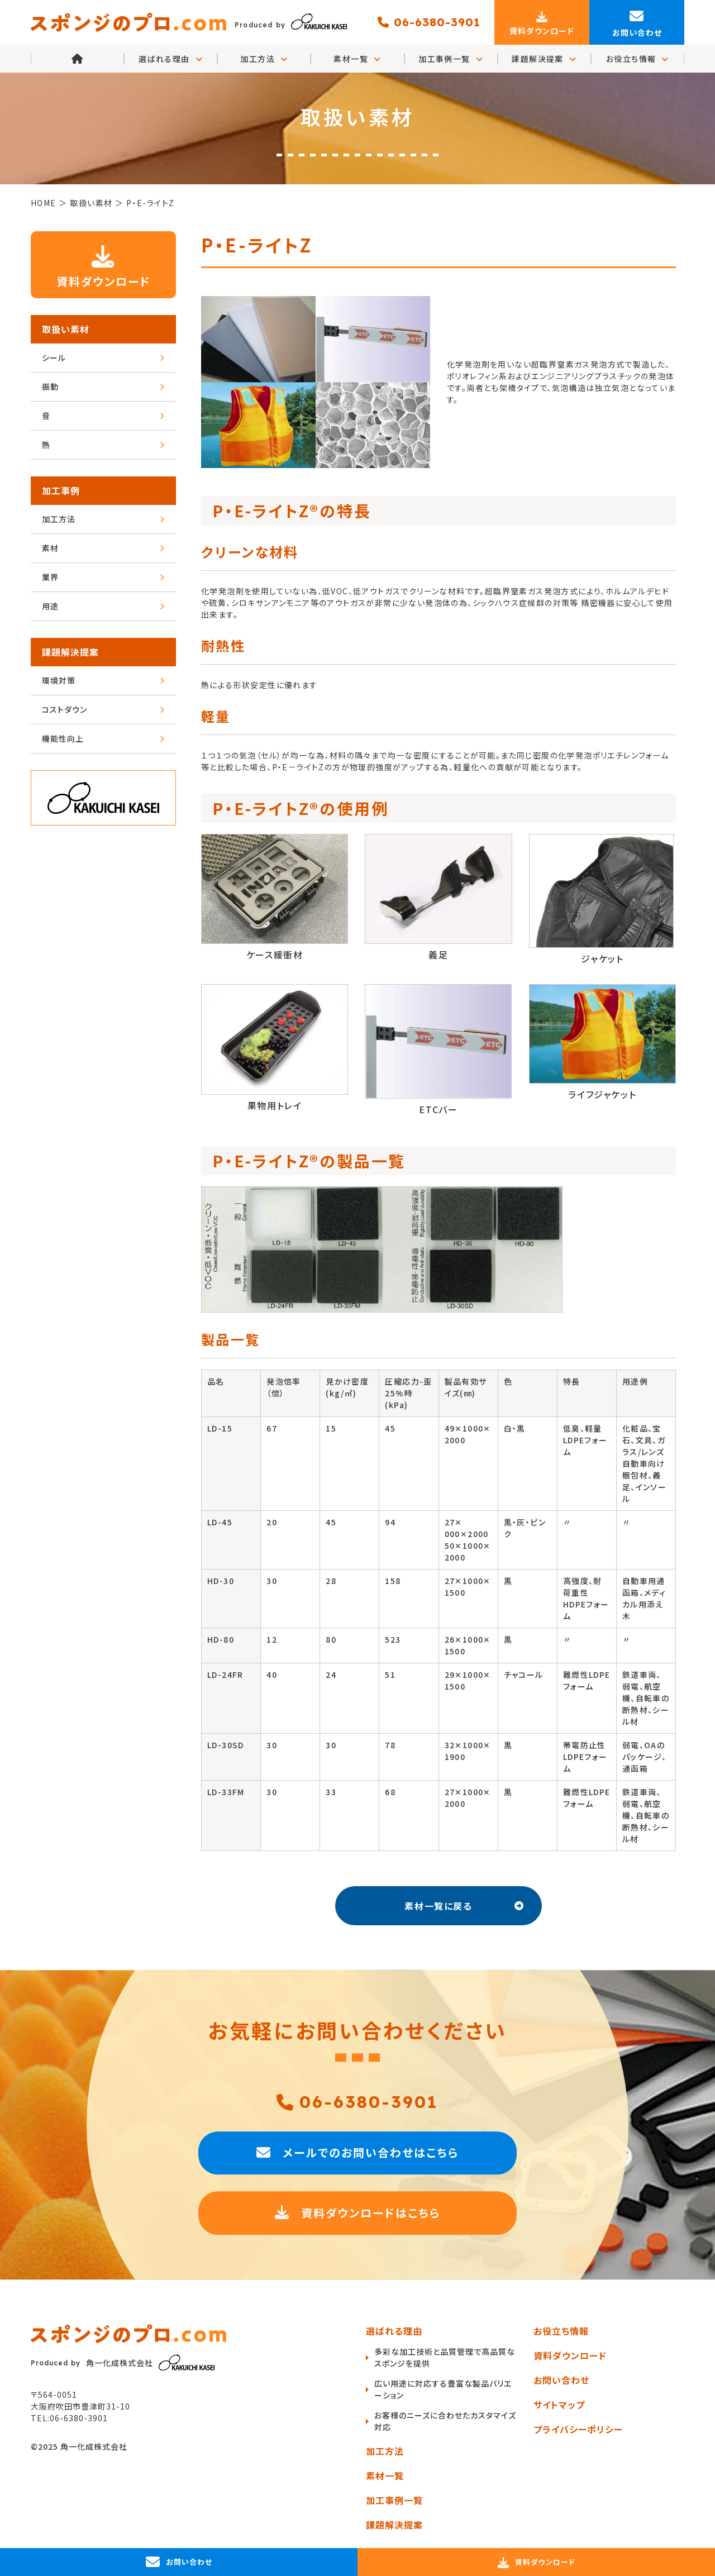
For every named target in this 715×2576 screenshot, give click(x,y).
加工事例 (61, 490)
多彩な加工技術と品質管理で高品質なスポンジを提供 (444, 2357)
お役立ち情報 (637, 59)
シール (103, 357)
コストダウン (103, 709)
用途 (103, 606)
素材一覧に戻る (464, 1905)
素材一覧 (357, 59)
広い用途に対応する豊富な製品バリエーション (443, 2389)
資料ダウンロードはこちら (357, 2213)
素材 (103, 548)
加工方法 (264, 59)
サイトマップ (559, 2404)
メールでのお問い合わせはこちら (357, 2153)
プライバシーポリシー (578, 2429)
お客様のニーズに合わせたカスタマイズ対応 (445, 2421)
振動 (103, 386)
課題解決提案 (544, 59)
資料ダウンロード (103, 264)
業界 (103, 577)
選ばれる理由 (394, 2331)
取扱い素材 (65, 329)
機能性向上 (103, 738)
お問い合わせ (561, 2380)
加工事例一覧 (450, 59)
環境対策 (103, 680)
